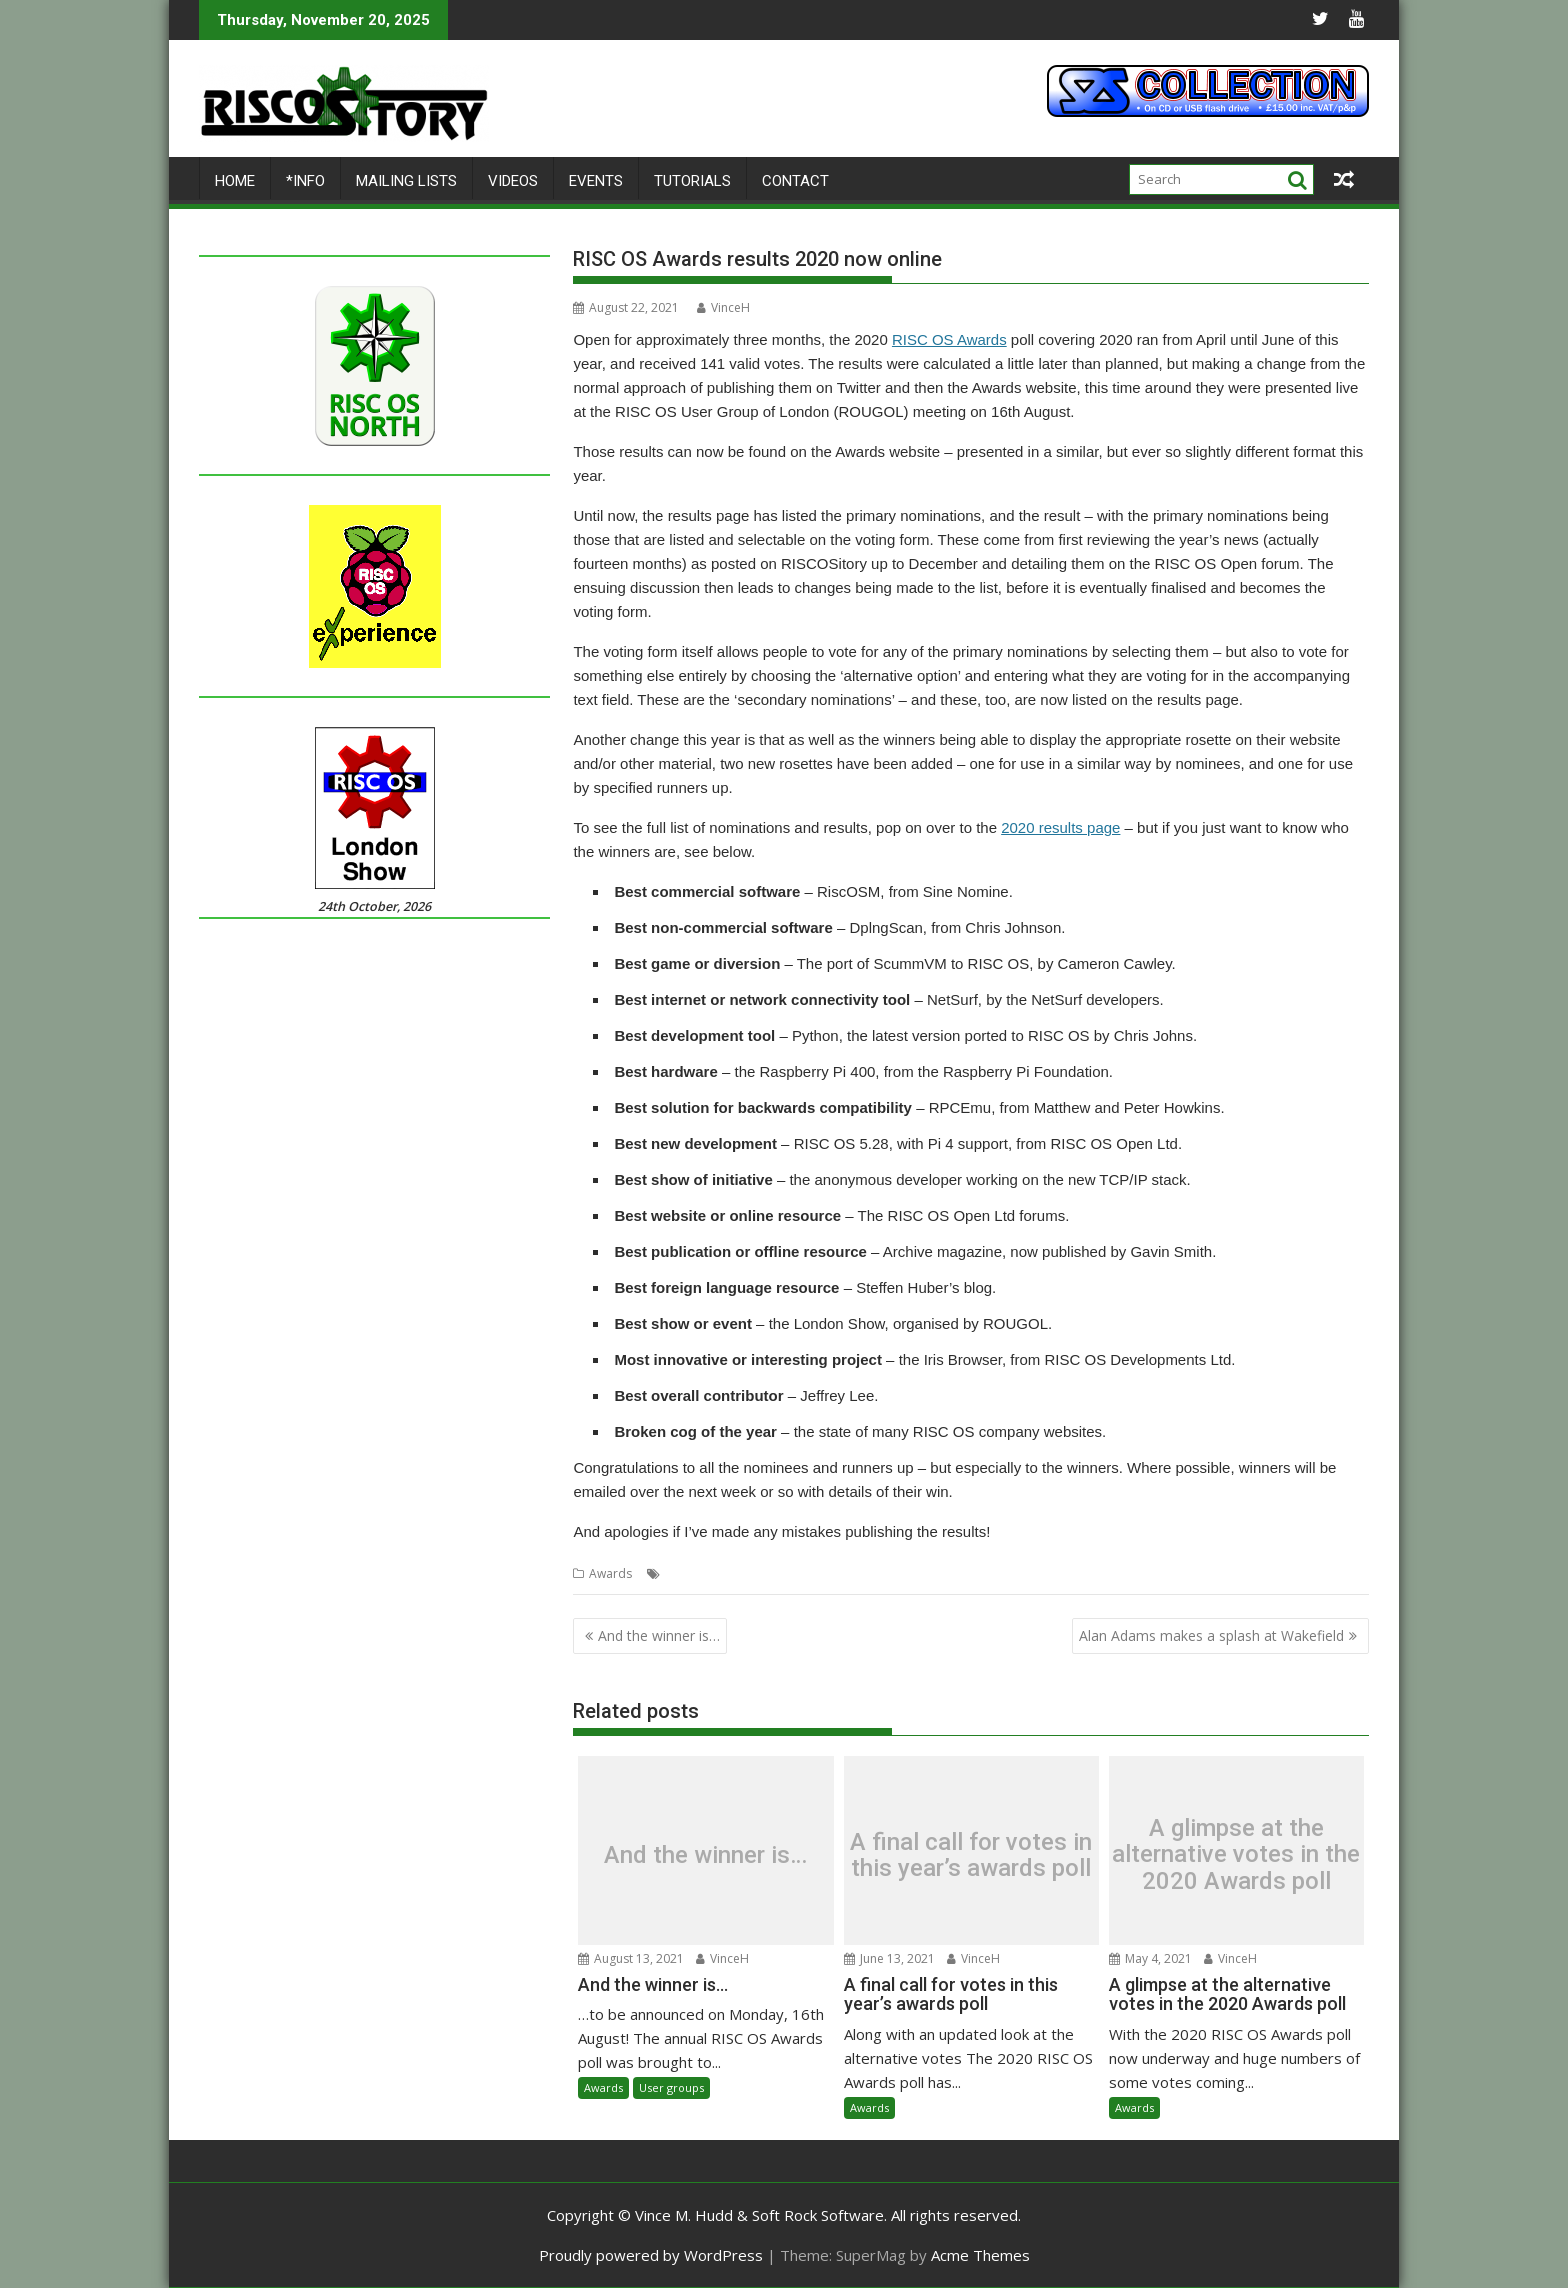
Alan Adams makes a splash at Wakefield (1211, 1635)
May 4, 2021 (1150, 1957)
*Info (305, 181)
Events (596, 181)
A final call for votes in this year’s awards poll (971, 1855)
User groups (671, 2087)
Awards (610, 1573)
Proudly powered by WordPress (651, 2255)
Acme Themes (980, 2255)
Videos (513, 181)
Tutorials (692, 181)
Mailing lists (406, 181)
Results (736, 1573)
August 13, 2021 (631, 1957)
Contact (795, 181)
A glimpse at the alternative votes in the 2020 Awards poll (1236, 1854)
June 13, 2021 (889, 1957)
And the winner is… (659, 1635)
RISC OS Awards (949, 339)
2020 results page (1060, 827)
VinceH (723, 307)
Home (235, 181)
